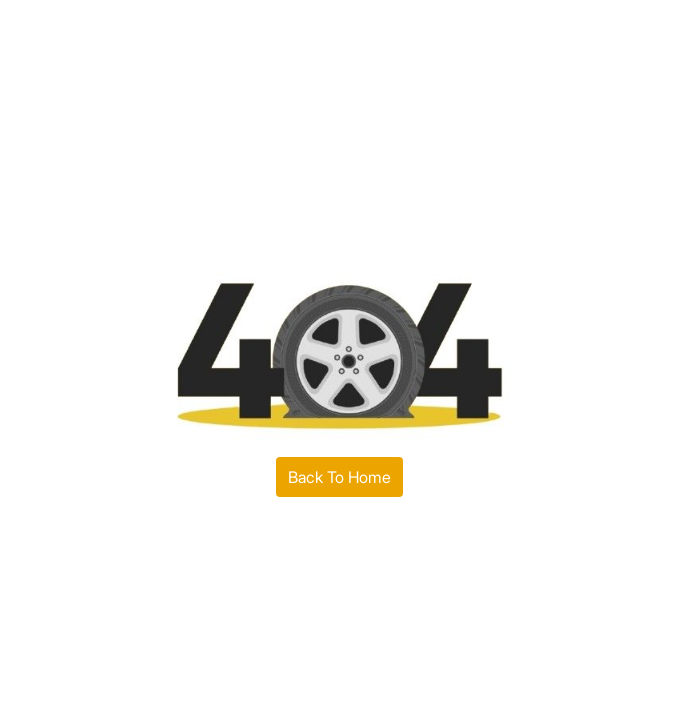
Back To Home (339, 477)
